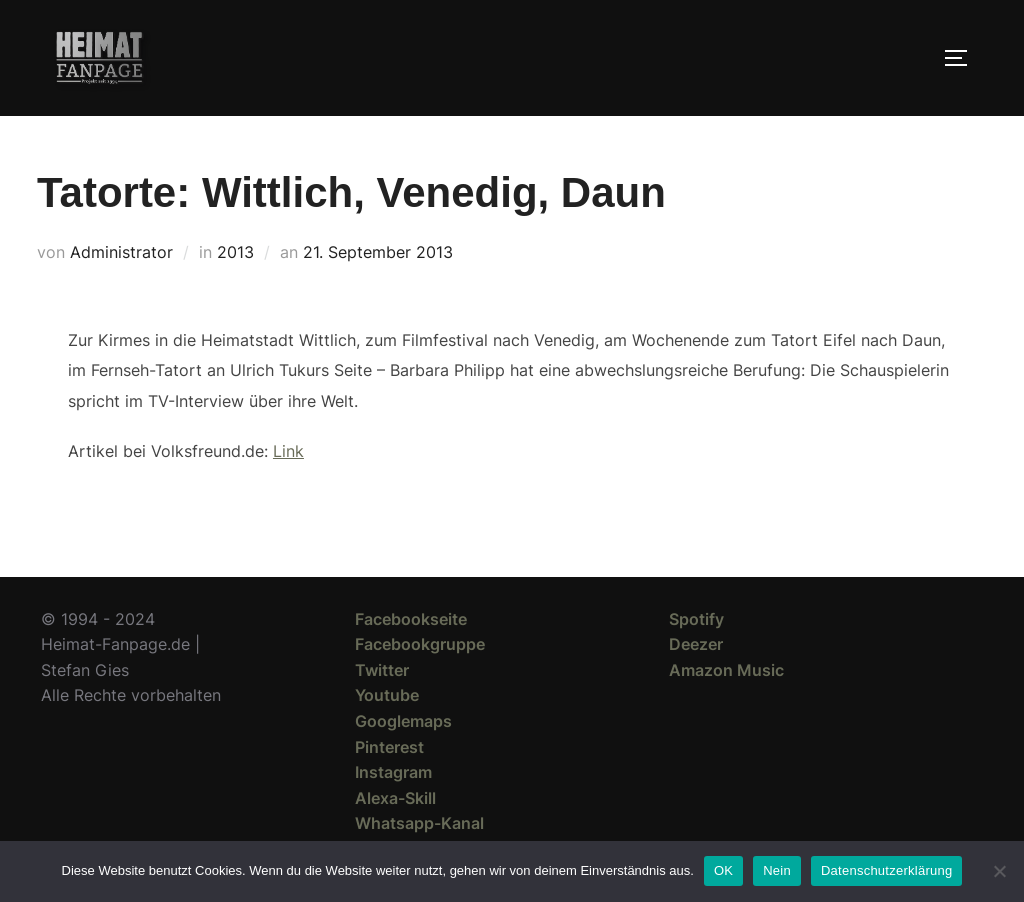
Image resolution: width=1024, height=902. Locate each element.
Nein (777, 870)
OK (723, 870)
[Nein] (999, 871)
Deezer (696, 644)
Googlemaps (403, 721)
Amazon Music (726, 670)
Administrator (121, 252)
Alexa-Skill (395, 798)
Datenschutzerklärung (886, 870)
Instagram (393, 772)
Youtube (387, 695)
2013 (235, 252)
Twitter (382, 670)
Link (288, 451)
